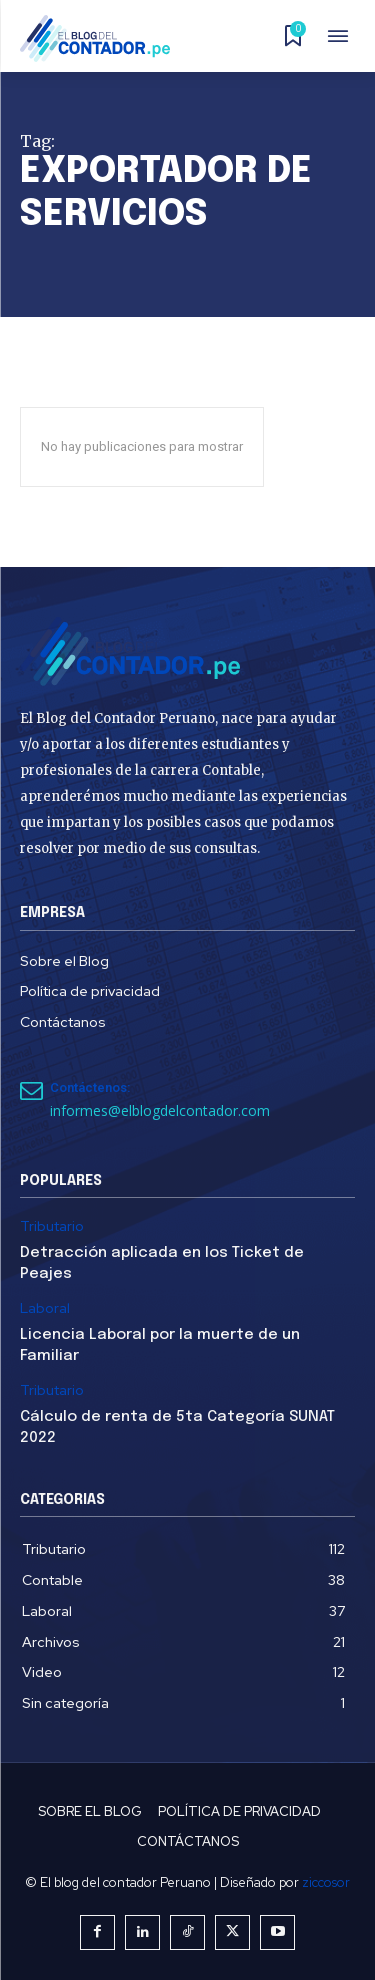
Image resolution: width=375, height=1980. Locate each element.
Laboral (45, 1308)
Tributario (52, 1226)
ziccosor (326, 1882)
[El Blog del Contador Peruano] (101, 38)
